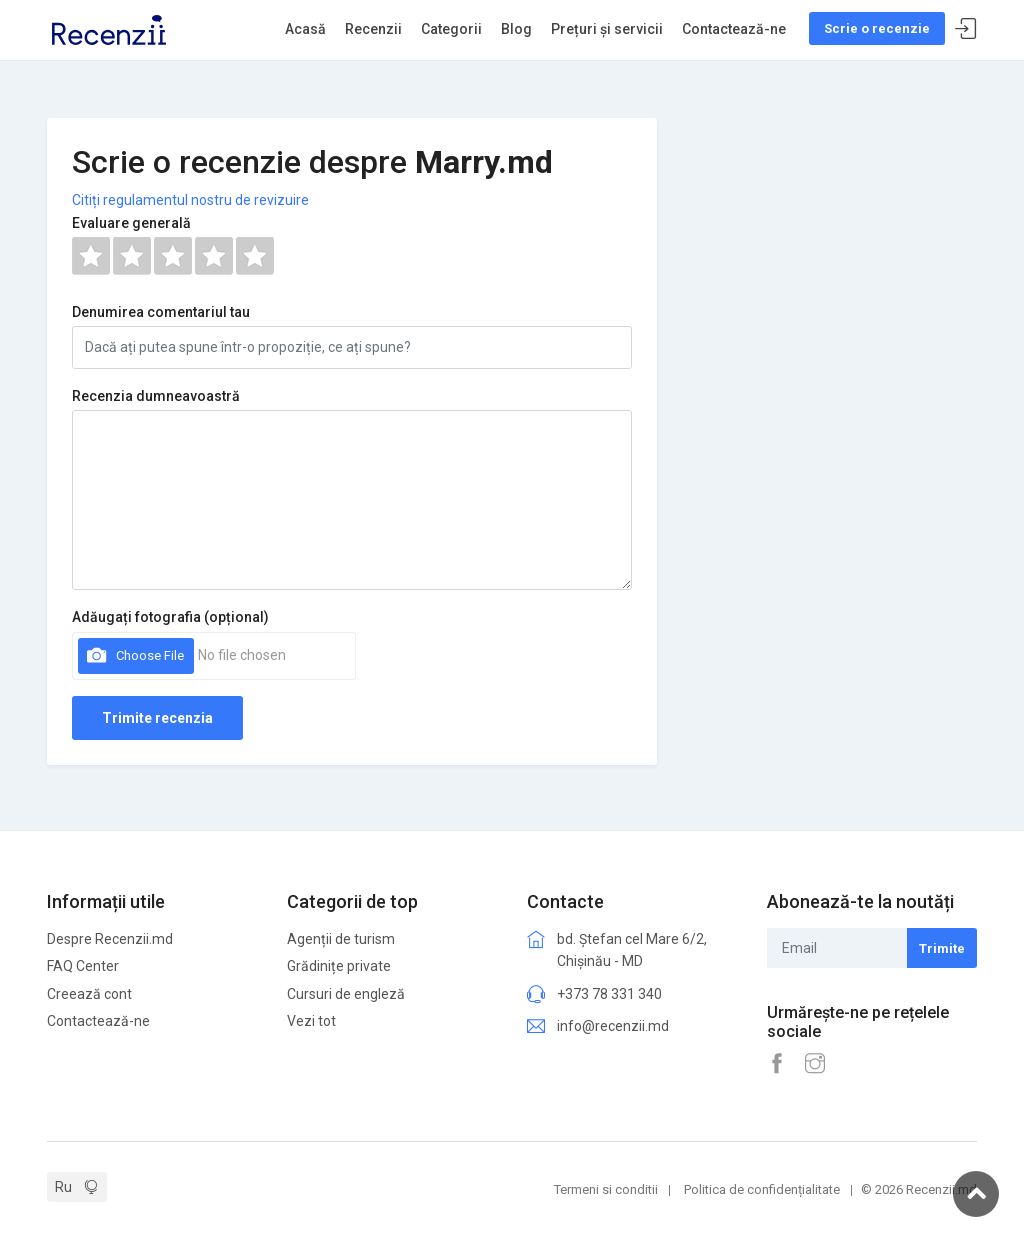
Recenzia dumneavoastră (156, 396)
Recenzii (373, 29)
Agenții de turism (341, 939)
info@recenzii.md (613, 1026)
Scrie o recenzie (877, 28)
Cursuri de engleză (346, 994)
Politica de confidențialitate (762, 1189)
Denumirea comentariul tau (161, 312)
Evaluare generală (131, 223)
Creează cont (89, 994)
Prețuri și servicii (607, 29)
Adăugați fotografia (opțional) (170, 617)
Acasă (305, 29)
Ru (63, 1187)
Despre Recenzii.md (110, 939)
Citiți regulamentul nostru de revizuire (190, 200)
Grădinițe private (339, 966)
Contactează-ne (734, 29)
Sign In (966, 29)
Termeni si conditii (606, 1189)
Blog (516, 29)
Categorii (451, 29)
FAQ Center (83, 966)
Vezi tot (311, 1021)
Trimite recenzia (157, 718)
